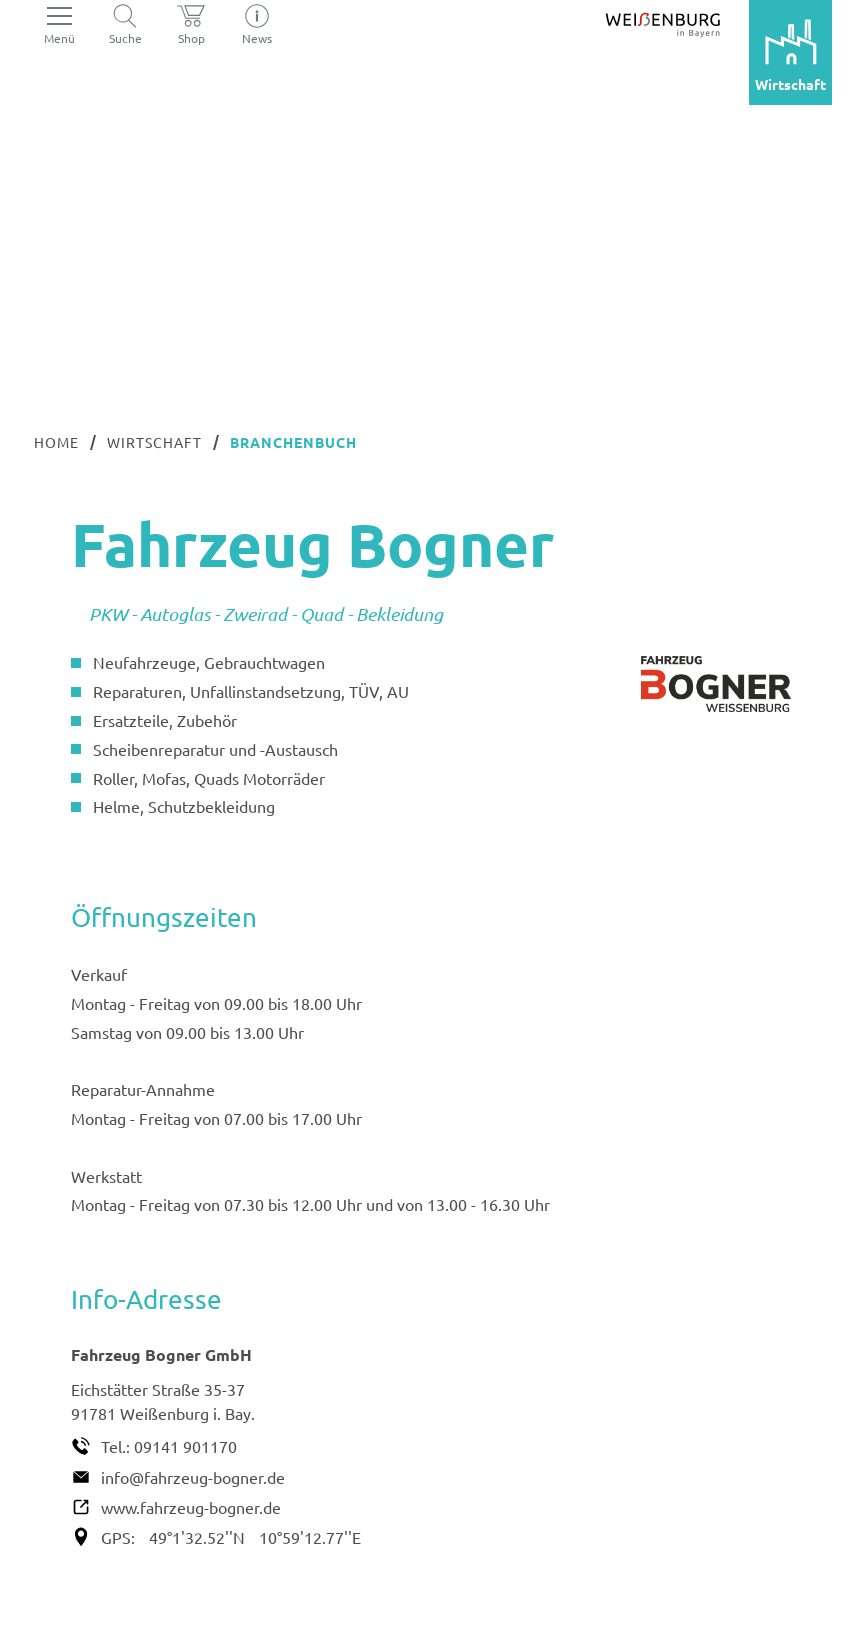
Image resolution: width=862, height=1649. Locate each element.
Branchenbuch (293, 442)
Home (56, 442)
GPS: (118, 1537)
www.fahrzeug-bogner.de (191, 1507)
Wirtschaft (154, 442)
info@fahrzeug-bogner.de (193, 1477)
